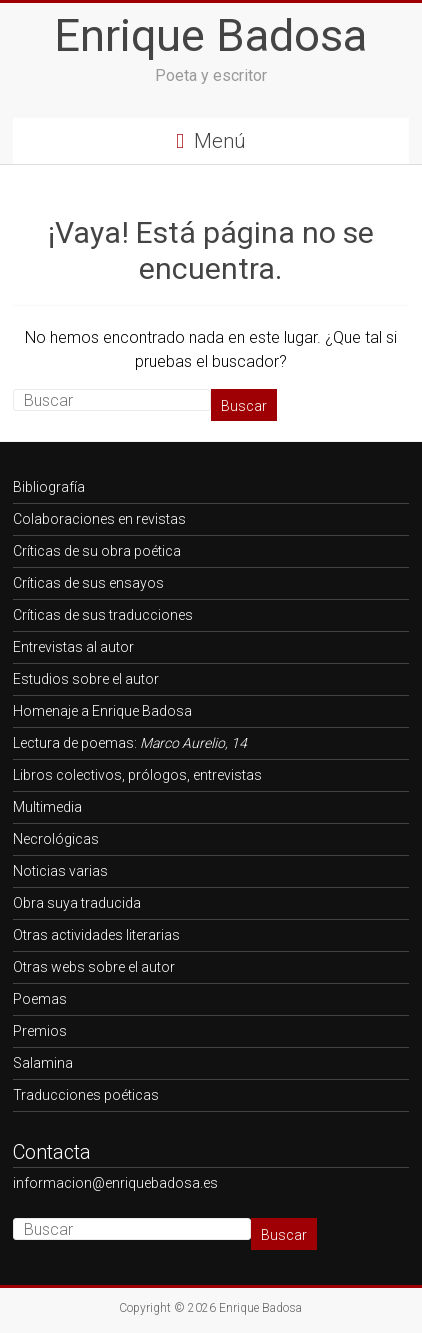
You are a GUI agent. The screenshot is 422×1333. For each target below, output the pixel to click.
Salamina (43, 1063)
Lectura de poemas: (130, 743)
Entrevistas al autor (73, 647)
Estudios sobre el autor (86, 679)
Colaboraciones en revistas (99, 519)
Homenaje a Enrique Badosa (102, 711)
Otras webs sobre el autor (94, 967)
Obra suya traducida (77, 903)
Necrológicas (56, 839)
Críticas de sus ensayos (88, 583)
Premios (40, 1031)
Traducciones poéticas (86, 1095)
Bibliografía (49, 487)
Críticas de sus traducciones (103, 615)
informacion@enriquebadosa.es (115, 1183)
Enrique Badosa (210, 35)
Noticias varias (60, 871)
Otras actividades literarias (96, 935)
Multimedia (47, 807)
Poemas (40, 999)
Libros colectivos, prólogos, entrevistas (137, 775)
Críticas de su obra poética (97, 551)
